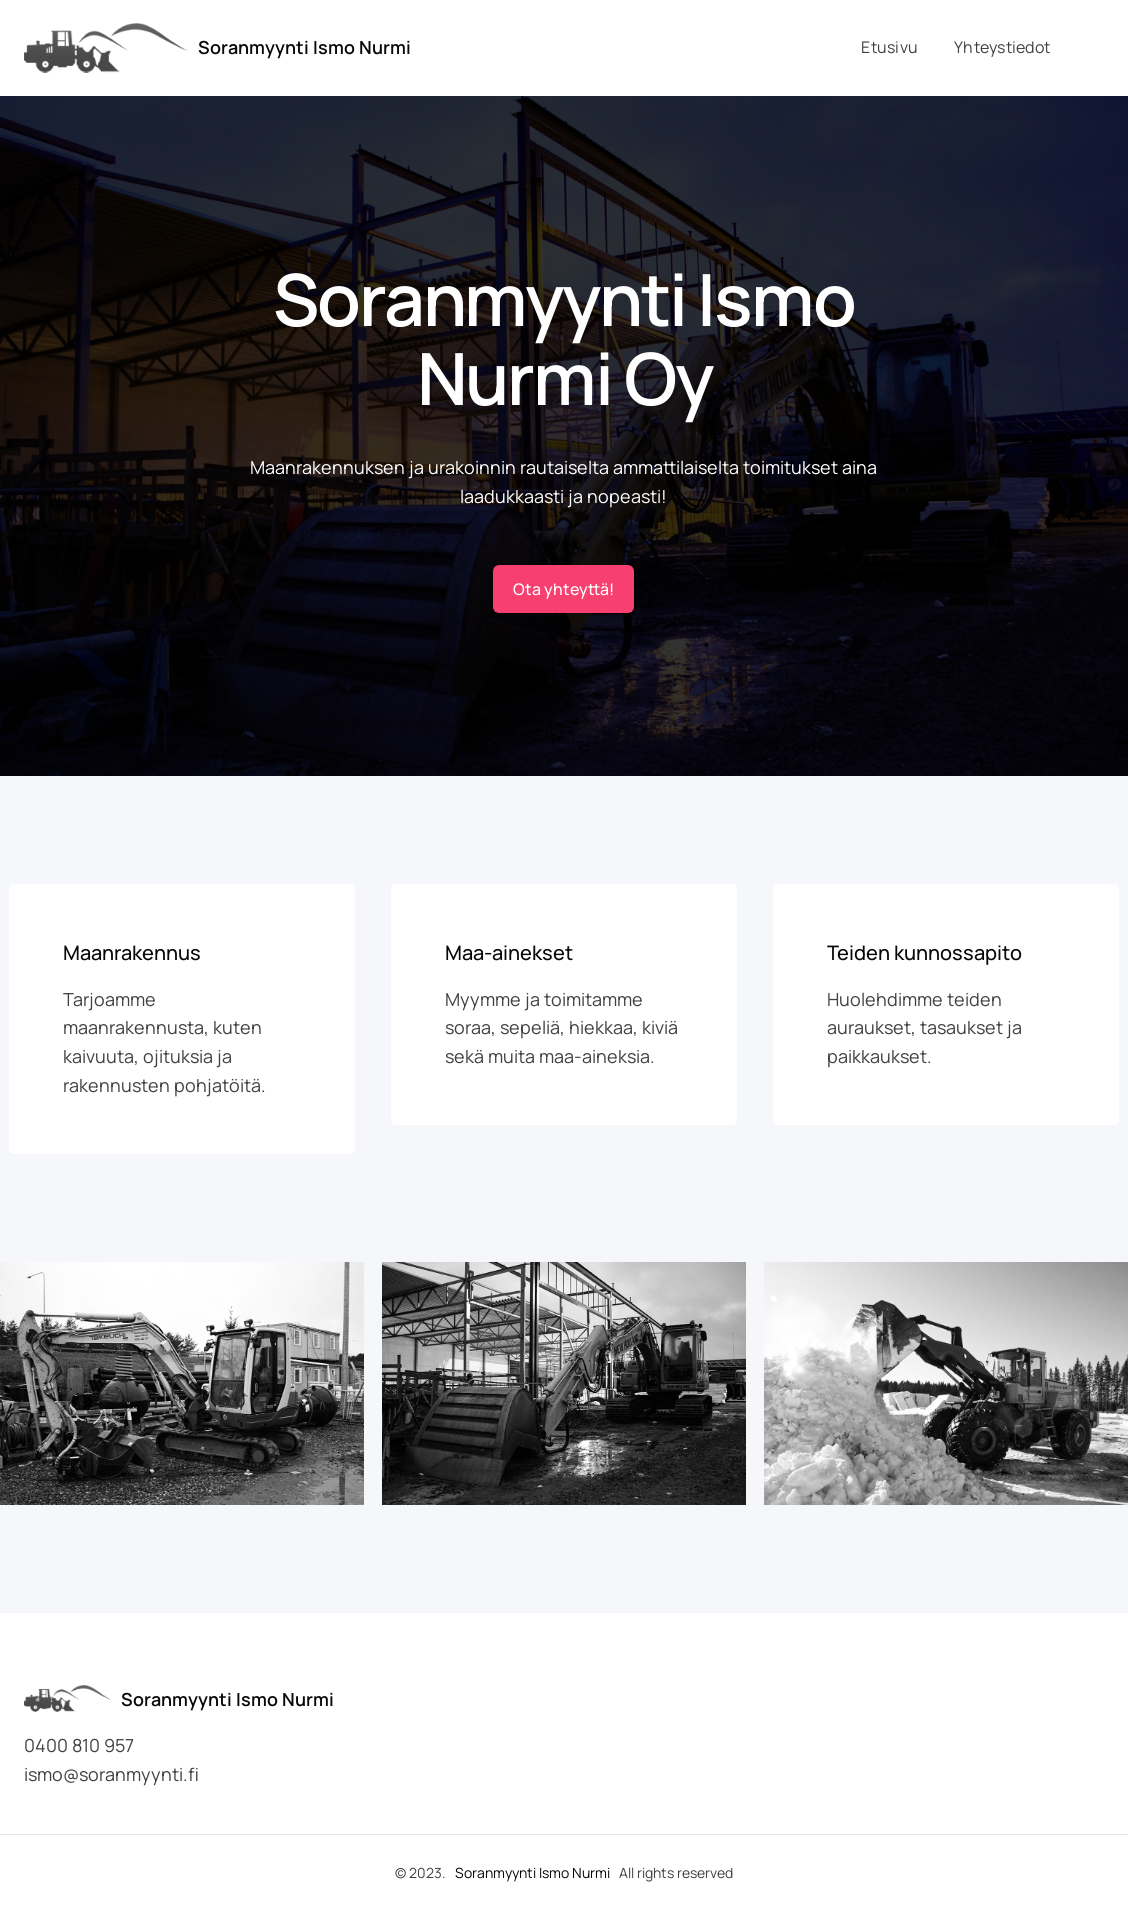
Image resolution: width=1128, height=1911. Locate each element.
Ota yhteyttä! (563, 589)
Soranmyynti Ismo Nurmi (304, 47)
